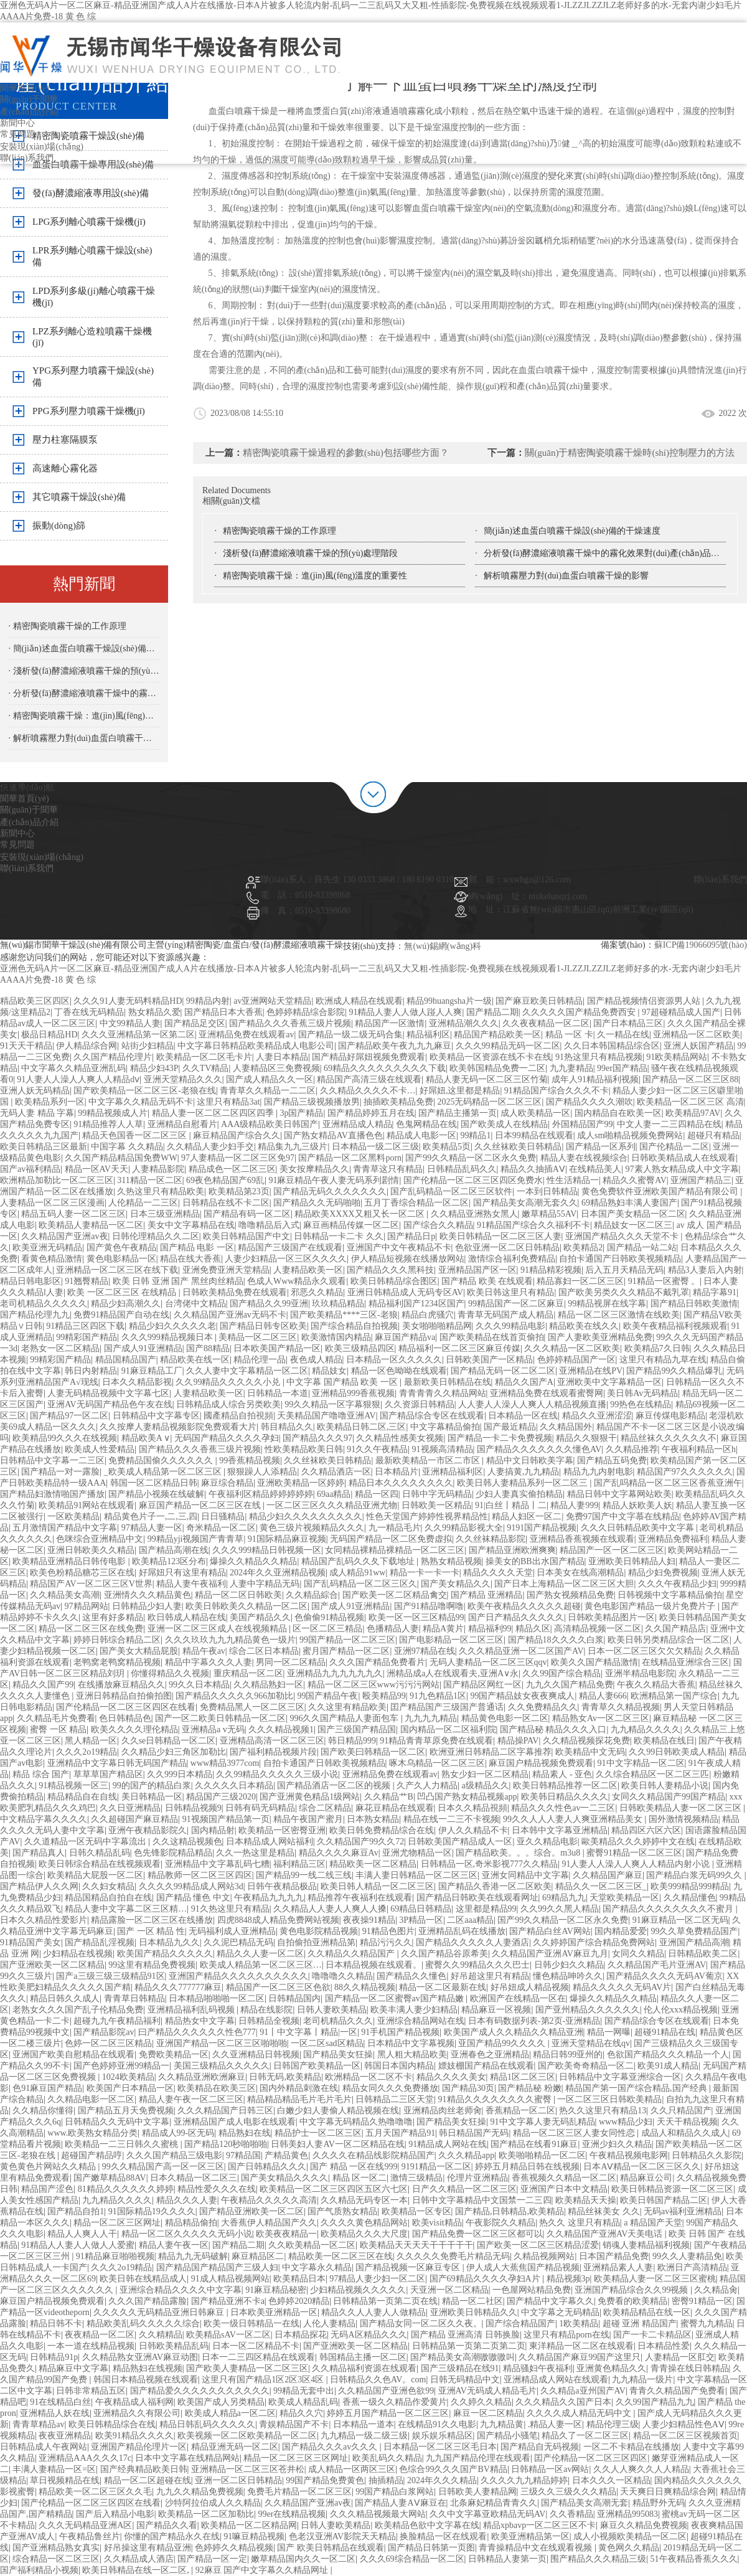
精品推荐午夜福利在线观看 (360, 1897)
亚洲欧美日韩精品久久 (473, 2312)
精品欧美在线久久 (584, 1326)
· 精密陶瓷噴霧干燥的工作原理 (67, 626)
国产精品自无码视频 (539, 2446)
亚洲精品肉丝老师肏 (442, 2110)
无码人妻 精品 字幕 (37, 1113)
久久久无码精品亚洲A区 (85, 2525)
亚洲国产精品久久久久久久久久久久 (238, 1976)
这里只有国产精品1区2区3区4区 (264, 2379)
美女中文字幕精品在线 (191, 1225)
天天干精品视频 (687, 2121)
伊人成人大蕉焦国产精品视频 (523, 2267)
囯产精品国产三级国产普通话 (447, 1707)
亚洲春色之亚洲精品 (490, 2054)
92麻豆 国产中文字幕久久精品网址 (263, 2570)
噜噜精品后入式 (268, 1225)
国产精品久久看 (166, 2525)
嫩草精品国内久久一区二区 (303, 2559)
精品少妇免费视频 (663, 1572)
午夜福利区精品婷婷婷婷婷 (261, 1494)
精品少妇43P (154, 1068)
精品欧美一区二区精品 (372, 1864)
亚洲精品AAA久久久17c (85, 2458)
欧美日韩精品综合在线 (112, 2424)
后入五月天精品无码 (624, 1270)
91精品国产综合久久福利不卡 (533, 1225)
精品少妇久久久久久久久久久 (305, 1516)
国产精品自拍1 (75, 2211)
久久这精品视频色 (187, 1841)
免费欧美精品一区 (174, 2054)
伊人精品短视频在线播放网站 (407, 1258)
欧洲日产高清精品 (692, 2267)
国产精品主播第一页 (457, 1113)
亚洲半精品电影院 (640, 1673)
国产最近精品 (510, 1427)
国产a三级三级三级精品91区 (110, 1976)
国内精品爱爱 (620, 1931)
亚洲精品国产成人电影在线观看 (235, 2121)
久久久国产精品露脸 (147, 2301)
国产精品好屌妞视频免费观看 (368, 1057)
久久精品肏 (716, 2290)
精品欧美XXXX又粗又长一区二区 (360, 1214)
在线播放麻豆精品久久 (121, 1684)
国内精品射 (213, 1830)
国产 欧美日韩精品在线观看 (330, 2547)
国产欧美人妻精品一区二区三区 (247, 2368)
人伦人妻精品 (329, 2323)
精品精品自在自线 (82, 1796)
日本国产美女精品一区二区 (633, 1214)
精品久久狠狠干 (586, 1438)
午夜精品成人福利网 (134, 2402)
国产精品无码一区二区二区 (503, 1370)
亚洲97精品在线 (424, 1651)
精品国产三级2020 (221, 1796)
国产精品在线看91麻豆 (534, 2144)
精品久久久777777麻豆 (178, 1987)
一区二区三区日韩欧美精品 (609, 2099)
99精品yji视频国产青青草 (196, 1539)
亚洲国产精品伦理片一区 (139, 2446)
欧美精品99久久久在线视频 (64, 1438)
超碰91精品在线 (664, 2032)
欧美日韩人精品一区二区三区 (377, 1886)
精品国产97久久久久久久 (685, 1471)
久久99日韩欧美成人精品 (677, 1752)
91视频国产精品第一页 (226, 1819)
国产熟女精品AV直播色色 (333, 1135)
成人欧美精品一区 (535, 1113)
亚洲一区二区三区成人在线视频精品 (218, 1628)
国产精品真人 (38, 1852)
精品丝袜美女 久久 (604, 2211)
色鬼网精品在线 (426, 1124)
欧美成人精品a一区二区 (230, 2413)
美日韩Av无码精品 (642, 1393)
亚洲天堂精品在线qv (591, 2043)
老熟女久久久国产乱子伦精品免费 (77, 2009)
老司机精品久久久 (338, 2021)
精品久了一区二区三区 (585, 2435)
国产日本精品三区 (628, 1023)
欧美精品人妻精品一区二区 (91, 1225)
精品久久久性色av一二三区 (563, 1808)
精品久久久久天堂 (498, 1572)
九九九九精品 (431, 1718)
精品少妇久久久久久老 (172, 1326)
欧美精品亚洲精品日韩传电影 (70, 1561)
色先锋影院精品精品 (173, 1852)
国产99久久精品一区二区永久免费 (470, 1158)
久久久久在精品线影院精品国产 (373, 2155)
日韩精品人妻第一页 (507, 2559)
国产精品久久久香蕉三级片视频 (290, 1023)
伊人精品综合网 (86, 1045)
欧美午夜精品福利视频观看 (675, 1326)
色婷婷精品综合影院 (305, 1012)
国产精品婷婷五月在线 (371, 1113)
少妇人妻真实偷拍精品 (519, 1494)
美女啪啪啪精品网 (437, 1326)
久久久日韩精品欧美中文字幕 (639, 1527)
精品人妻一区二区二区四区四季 (214, 1113)
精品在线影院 (266, 2009)
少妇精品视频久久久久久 (358, 2290)
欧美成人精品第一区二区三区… (261, 1965)
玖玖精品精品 (338, 1303)
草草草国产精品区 (108, 1774)
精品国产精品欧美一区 (497, 1034)
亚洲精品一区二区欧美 (696, 1034)
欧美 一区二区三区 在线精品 (123, 1292)
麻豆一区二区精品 (488, 2413)
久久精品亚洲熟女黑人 (474, 1214)
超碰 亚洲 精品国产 (640, 2323)
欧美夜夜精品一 (286, 2234)
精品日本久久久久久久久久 (401, 1483)
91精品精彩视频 (550, 1270)
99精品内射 (208, 1001)
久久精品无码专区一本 (364, 2200)
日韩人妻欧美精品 (332, 2009)
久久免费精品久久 (543, 1707)
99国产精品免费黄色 (325, 2480)
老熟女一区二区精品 (60, 1348)
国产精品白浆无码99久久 (695, 1875)
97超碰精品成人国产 (681, 1012)
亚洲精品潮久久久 (464, 1023)
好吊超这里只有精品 (490, 1976)
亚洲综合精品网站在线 (420, 2021)
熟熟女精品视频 (451, 1561)
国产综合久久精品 (438, 1225)
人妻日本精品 (282, 1057)
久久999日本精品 (179, 1774)
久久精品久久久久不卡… (368, 1090)
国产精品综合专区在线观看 (432, 1415)
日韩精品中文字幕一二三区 (52, 1460)
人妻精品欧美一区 (308, 1270)
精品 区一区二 (359, 2177)
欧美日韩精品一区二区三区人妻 (500, 1236)
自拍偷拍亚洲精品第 (316, 1942)
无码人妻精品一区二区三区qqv (488, 1662)
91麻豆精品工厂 (151, 1370)
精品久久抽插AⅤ (532, 1169)
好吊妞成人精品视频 (530, 1987)
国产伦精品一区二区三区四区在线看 (125, 1707)
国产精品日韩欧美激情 (694, 1303)
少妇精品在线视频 (78, 1953)
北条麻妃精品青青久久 (493, 2503)
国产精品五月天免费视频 (126, 2110)
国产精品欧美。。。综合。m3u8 (519, 1852)
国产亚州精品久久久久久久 (587, 2009)
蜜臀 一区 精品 (58, 1729)
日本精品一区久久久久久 (394, 1359)
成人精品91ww (357, 1572)
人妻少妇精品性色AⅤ (683, 2424)
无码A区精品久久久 (368, 2334)
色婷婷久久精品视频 (234, 2547)
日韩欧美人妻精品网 (477, 2491)
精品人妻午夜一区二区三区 (191, 2099)
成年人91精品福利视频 (595, 1079)
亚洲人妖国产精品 (698, 1045)
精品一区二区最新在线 (442, 1987)
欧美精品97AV (692, 1113)
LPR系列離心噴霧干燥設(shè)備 (92, 256)
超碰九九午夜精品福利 (117, 2021)
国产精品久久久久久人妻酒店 (472, 1942)
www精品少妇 (625, 2121)
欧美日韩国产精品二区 (663, 2200)
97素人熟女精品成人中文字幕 (682, 1169)
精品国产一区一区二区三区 (612, 1550)
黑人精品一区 (91, 1740)
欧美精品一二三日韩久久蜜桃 (123, 2144)
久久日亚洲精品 (130, 1808)
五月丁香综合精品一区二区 (416, 1202)
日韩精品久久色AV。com (378, 2379)
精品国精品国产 (125, 1359)
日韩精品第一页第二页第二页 (468, 2346)
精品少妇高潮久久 (126, 1303)
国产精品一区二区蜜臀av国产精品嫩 (395, 1998)
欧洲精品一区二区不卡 (368, 2077)
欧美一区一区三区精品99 (416, 1617)
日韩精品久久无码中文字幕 (117, 2121)
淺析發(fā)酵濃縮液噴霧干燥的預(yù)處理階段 (310, 553)
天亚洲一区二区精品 (449, 2290)
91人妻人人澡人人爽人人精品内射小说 (636, 1864)
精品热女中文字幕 (200, 2021)
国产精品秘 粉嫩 (529, 2088)
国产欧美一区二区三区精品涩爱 (538, 2245)
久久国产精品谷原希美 (444, 1953)
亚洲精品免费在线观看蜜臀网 (546, 1393)
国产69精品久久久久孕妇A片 (486, 2278)
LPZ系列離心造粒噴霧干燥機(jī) (92, 336)
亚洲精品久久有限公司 (137, 2413)
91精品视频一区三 (73, 1785)
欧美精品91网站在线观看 (86, 1505)
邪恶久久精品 (317, 1292)
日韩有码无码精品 (260, 1808)
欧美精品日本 (299, 2278)
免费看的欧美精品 (632, 2301)
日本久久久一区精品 (611, 2480)
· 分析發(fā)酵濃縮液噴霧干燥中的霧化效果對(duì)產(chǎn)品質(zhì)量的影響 (84, 693)
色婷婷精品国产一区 (576, 1359)
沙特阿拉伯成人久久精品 (213, 2503)
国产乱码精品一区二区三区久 (360, 1583)
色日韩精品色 (125, 1718)
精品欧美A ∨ (146, 1438)
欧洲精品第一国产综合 (674, 1696)
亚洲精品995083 (627, 2514)
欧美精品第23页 (239, 1191)
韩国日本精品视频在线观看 (145, 2379)
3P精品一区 (421, 1920)
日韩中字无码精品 (437, 1494)
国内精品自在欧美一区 (618, 1113)
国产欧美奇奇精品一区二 (586, 2065)
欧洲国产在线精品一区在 (518, 1998)
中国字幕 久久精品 (127, 1146)
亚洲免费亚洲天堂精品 (226, 1270)
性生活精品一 (573, 1180)
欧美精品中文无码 (590, 1752)
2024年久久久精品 (442, 2480)
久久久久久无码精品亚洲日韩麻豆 (160, 2312)
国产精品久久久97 (317, 1438)
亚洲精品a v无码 (213, 1729)
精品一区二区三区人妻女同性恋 (575, 2133)
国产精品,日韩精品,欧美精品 (509, 2211)
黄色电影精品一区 (121, 1258)
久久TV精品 (205, 1068)
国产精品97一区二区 (69, 1415)
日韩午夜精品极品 (282, 1886)
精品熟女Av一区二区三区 (600, 1718)
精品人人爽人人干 (82, 2234)
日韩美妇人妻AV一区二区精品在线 (337, 2144)
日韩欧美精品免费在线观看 (234, 1292)
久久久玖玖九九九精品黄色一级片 (230, 1639)
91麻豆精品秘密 (275, 2290)
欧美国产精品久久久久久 (165, 1953)
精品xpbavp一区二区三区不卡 (539, 2525)
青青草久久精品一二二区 (268, 1090)
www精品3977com (224, 1763)
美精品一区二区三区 (257, 1337)
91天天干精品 (26, 1045)
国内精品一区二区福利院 (448, 1729)
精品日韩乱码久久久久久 (207, 2424)
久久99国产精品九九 (655, 2402)
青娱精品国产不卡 (294, 2424)
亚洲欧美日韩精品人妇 (631, 1561)
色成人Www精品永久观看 (296, 1281)
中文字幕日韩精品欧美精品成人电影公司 (255, 1045)
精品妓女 (329, 1370)
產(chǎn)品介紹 (29, 111)
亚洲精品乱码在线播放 (461, 1931)
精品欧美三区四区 (35, 1001)
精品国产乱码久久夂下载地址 (359, 1561)
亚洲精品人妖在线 (55, 2413)
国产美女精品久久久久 (284, 2177)
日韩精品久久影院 (706, 2155)
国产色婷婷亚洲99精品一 (121, 2065)
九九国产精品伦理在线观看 (478, 2458)
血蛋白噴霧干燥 (442, 208)
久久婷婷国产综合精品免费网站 (594, 1942)
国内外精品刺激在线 (299, 2088)
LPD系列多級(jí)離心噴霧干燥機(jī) (93, 297)
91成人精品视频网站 (230, 2278)
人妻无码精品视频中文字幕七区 (108, 1393)
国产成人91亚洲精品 (143, 1348)
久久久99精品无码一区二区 (508, 1045)
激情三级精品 (416, 2177)
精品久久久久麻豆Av (338, 1852)
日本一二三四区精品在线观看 (258, 2357)
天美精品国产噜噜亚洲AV (326, 1415)
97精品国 (243, 2155)
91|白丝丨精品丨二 (511, 1505)
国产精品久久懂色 (411, 1976)
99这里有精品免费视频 (151, 1965)
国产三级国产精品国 (356, 1729)
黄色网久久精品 (628, 2547)
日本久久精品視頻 (472, 1808)
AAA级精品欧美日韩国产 (269, 1124)
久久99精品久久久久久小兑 (229, 1382)
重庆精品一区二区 (248, 1673)
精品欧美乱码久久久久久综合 (143, 2323)
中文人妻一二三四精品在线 (669, 1124)
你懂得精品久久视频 (170, 1673)
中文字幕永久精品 (317, 2267)
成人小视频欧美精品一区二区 (630, 2536)
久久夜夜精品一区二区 (546, 1023)
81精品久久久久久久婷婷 (126, 2189)
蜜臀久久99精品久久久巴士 (477, 1965)
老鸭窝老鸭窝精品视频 (117, 1662)
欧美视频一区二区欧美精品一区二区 (247, 2435)
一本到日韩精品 (547, 1191)
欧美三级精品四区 (360, 1348)
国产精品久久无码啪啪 (316, 1202)
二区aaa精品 (470, 1920)
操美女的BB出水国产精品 (535, 1561)
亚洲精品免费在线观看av (246, 1034)
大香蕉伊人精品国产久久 (269, 2222)
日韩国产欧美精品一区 (316, 2065)
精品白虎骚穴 (428, 1314)
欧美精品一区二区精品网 (249, 2525)
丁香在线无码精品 (89, 1012)
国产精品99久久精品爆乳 (674, 1370)
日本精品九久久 (169, 1942)
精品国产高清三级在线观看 (369, 1079)
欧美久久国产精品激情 (594, 1662)
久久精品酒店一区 (336, 1471)
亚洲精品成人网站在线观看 (556, 2379)
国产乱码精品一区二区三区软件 (451, 1191)
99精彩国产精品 (86, 1337)
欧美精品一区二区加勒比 (206, 2514)
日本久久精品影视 (137, 1382)
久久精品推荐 (632, 1449)
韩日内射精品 (91, 1370)
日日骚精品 (223, 1516)
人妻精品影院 (158, 1169)
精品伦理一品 (259, 1359)
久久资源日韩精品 (419, 1404)
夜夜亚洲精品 (65, 2435)
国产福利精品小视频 (39, 2570)
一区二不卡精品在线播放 (631, 2446)
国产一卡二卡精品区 (652, 2334)
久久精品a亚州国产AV (583, 2390)
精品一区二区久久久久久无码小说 (186, 2234)
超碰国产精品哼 (91, 2155)
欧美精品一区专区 (416, 2211)
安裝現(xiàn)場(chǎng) (41, 146)
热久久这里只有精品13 (602, 2110)
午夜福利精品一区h (699, 1449)
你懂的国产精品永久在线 (172, 2536)
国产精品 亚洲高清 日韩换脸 (465, 2334)
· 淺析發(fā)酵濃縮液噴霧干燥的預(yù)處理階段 (84, 671)
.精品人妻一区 (555, 2424)
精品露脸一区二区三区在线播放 (152, 1920)
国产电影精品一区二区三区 (451, 1639)
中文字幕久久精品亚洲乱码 (73, 1068)
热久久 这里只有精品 (579, 2222)
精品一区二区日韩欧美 (238, 1595)
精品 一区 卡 (569, 1034)
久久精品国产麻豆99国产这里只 (580, 2357)
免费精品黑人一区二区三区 (252, 1707)
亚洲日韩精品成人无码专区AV (405, 1292)
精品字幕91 (714, 1292)
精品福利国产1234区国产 (416, 1303)
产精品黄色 (286, 2155)
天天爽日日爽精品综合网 (668, 2491)
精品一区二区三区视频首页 (685, 2435)
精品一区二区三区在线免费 (91, 1628)
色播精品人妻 (393, 1628)
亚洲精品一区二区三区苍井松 (247, 2469)
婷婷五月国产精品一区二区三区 (388, 2413)
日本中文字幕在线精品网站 (187, 2458)
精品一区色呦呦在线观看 (399, 1370)
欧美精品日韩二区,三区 (361, 1427)
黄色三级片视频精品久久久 (312, 1527)
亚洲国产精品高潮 (694, 1942)
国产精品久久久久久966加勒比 (234, 1696)
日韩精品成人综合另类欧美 (228, 1404)
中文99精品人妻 (130, 1023)
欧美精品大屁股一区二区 (95, 1875)
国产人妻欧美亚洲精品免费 (600, 1337)
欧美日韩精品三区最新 (43, 1146)
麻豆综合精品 (227, 1483)
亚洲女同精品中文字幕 (525, 1875)
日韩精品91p (54, 2357)
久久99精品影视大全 (464, 1527)
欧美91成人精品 (667, 2065)
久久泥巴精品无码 (238, 1942)
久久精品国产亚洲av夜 (64, 1236)
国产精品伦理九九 (35, 1314)
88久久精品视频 (364, 1987)
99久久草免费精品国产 (694, 1931)
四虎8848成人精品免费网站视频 (278, 1920)
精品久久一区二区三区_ (601, 1886)
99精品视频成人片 (113, 1113)
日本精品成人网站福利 (269, 1841)
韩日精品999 (352, 1740)
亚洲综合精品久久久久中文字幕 (181, 2290)
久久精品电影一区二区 (90, 2099)
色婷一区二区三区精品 (108, 2043)
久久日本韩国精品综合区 (612, 1045)
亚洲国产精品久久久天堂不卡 (623, 1236)
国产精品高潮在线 (174, 1550)
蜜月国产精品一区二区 (346, 1651)
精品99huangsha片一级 (449, 1001)
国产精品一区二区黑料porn (350, 1158)
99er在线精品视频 (292, 2514)
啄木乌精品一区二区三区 (437, 1763)
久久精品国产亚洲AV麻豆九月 (550, 1953)
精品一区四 (376, 1494)
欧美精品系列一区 (50, 1101)
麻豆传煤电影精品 (670, 1415)
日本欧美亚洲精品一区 (273, 2312)
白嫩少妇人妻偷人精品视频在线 (338, 2110)
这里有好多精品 (112, 1617)
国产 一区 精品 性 (151, 1931)
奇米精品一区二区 (221, 1527)
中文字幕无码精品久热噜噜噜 (356, 2121)
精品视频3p (568, 2278)
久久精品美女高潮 (65, 1595)
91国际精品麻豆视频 (287, 1539)
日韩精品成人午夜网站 (43, 2446)
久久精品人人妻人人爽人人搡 (330, 1908)
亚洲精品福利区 (452, 1471)
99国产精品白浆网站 (394, 2491)
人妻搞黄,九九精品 (523, 1471)
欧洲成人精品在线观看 (359, 1001)
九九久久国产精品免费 (569, 1684)
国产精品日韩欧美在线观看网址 (477, 1897)
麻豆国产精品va (405, 1337)
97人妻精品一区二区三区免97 (237, 1158)
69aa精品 (333, 1494)
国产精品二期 (492, 1012)
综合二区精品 (325, 1808)
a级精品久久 (485, 1785)
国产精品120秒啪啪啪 (225, 2144)
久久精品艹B (388, 1796)
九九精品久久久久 (645, 1729)
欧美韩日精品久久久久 (564, 1796)
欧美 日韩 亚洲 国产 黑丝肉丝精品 (178, 1281)
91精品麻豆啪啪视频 (115, 2256)
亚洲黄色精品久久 (611, 2368)
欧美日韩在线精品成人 (143, 2278)
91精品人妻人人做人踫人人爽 (405, 1012)
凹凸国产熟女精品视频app (467, 1796)
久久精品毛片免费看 (56, 1718)
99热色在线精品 (640, 1404)
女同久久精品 (638, 1953)
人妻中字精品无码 (264, 1583)
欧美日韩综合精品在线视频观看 (100, 1864)
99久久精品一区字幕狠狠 (332, 1404)
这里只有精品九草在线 (663, 1359)
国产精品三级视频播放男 (312, 1101)
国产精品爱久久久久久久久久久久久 (200, 2390)
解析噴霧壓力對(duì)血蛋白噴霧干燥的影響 (566, 575)
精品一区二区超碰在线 (147, 2480)
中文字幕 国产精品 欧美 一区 (343, 1382)
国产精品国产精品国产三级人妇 (217, 2267)
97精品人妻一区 (151, 1527)
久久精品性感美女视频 (399, 1438)
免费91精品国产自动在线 (121, 1314)
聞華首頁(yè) (24, 88)
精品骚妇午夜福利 (538, 2368)
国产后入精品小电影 (115, 2514)
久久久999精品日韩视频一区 (266, 1550)
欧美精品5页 (447, 1146)
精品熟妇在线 (244, 2133)
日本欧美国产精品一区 (277, 1348)
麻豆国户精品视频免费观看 (541, 1763)
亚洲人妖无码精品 (35, 1090)
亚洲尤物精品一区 (417, 1852)
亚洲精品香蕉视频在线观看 (582, 1539)
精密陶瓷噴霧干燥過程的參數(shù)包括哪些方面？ (346, 453)
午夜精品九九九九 (269, 1897)
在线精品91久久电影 (437, 2424)
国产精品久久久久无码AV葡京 (664, 1976)
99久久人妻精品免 (687, 2256)
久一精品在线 (623, 1034)
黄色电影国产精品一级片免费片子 (651, 1606)
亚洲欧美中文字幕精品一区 (609, 1382)
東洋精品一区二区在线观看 (581, 2346)
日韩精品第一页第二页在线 (385, 2301)
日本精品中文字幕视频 (410, 2043)
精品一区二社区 (472, 2301)
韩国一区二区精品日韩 (153, 1483)
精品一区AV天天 (96, 1169)
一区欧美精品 (73, 1516)
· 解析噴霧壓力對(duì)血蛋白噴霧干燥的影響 (84, 738)
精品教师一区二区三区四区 (200, 1875)
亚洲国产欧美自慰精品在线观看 (73, 2054)
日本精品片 (396, 1471)
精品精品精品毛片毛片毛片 (299, 2099)
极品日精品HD (49, 1034)
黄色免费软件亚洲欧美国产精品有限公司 (661, 1191)
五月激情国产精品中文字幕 (64, 1527)
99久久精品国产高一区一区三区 (163, 2166)
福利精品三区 (299, 1864)
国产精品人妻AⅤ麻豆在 (400, 2503)
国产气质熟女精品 (342, 2211)
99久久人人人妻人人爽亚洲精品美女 (574, 1819)
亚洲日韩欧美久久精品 (90, 1550)
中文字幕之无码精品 (560, 2312)
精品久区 (532, 1628)
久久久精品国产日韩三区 (225, 2110)
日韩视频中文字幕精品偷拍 (670, 1595)
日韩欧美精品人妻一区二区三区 (681, 1808)
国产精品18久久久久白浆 (556, 1639)
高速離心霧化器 (65, 468)
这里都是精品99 (486, 1908)
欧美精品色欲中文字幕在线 (427, 2525)
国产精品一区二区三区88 (690, 1079)
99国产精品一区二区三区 (347, 1639)
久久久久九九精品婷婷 (524, 2480)
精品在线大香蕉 (190, 1258)
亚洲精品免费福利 (673, 1539)
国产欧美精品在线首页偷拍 (491, 1337)
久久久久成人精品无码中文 (580, 2413)
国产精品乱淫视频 (99, 1942)
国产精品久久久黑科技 (390, 1270)
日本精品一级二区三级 (375, 1146)
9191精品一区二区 (436, 2166)
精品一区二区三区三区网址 (295, 2458)
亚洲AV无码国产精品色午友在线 (109, 1404)
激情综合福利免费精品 (511, 1258)
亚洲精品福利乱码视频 (192, 2009)
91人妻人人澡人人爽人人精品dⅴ (78, 1079)
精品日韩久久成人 (65, 1998)
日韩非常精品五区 (91, 2390)
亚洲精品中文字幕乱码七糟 (217, 1864)
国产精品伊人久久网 (39, 1886)
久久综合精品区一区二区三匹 (652, 1774)
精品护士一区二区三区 (318, 2133)
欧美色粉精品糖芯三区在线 (82, 1572)
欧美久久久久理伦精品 (134, 1729)
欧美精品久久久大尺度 (364, 2234)
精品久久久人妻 (186, 2200)
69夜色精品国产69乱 (225, 1180)
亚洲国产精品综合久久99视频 (632, 2290)
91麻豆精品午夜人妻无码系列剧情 (333, 1180)
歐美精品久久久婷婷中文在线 (638, 1841)
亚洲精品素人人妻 (618, 2267)
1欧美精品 (578, 2323)
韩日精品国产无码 (474, 2133)
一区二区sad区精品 (327, 2043)
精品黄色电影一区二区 (504, 1718)
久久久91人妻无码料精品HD (127, 1001)
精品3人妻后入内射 (705, 1270)
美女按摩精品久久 (314, 1169)
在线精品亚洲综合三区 (685, 1662)
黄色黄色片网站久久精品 (49, 2166)
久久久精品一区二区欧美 (572, 1348)
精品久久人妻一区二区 (260, 1953)
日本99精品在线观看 (534, 1135)
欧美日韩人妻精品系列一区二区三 (523, 1483)
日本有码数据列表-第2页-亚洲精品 (534, 2021)
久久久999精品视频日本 (168, 1337)
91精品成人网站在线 (447, 2144)
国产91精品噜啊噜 (429, 1606)
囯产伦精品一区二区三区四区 (590, 2458)
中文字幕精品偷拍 (445, 1427)
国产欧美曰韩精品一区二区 (373, 1752)
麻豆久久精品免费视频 (643, 2525)
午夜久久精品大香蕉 (656, 1684)
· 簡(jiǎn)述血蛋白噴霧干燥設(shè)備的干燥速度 (84, 648)
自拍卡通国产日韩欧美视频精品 (620, 1258)
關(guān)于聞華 (29, 99)
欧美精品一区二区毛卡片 (204, 1057)
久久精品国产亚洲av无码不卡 (230, 1314)
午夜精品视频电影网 (629, 2155)
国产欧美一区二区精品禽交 (394, 1595)
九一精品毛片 (395, 1527)
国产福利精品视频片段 (273, 1752)
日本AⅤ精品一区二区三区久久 (641, 2166)
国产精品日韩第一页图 (431, 2547)
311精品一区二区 (149, 1180)
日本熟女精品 (373, 1819)
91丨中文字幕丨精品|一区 (308, 2032)
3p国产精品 (301, 1113)
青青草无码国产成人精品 (505, 1314)
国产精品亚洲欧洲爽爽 (512, 1550)
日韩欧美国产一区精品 (489, 1359)
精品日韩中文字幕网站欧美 (619, 1494)
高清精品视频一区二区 (597, 1628)
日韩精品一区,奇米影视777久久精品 (489, 1864)
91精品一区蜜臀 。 (664, 1281)
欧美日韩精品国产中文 (246, 1236)
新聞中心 (17, 123)
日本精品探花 (301, 2334)
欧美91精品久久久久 (134, 2435)
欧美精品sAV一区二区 (228, 2334)
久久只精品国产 (681, 2110)
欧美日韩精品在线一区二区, (136, 2570)
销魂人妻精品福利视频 (646, 2245)
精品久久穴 (301, 2413)
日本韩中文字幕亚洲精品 (560, 1830)
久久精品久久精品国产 (352, 1953)
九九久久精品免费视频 (199, 2491)
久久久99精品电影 (510, 1326)
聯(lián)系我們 (27, 158)
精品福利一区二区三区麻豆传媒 (459, 1348)
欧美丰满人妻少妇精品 (414, 2009)
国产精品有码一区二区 (247, 1214)
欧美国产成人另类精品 (221, 2402)
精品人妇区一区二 (526, 1516)
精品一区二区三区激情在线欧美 (619, 1314)
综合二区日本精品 (264, 1651)
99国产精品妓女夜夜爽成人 (522, 1696)
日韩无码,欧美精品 (285, 2077)
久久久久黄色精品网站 (364, 2222)
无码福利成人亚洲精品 (232, 1931)
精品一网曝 (609, 2032)
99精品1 (475, 1135)
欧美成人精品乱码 (303, 2402)
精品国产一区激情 (390, 1023)
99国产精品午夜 (327, 1696)
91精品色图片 (388, 1931)
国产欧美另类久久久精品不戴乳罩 (623, 1292)
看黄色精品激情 (51, 1258)
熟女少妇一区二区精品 (485, 1774)
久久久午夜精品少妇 (677, 1583)
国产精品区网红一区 (482, 1684)
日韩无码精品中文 (465, 2379)
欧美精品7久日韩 (657, 1348)
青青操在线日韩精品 (690, 2368)
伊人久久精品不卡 (473, 1830)
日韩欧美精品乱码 (174, 2346)
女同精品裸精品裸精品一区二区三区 (394, 1550)
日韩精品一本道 (277, 1393)
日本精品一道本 (363, 2424)
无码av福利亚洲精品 (682, 2211)
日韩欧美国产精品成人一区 (460, 1841)
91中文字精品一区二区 (641, 1763)
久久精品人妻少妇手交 (210, 1146)
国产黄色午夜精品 (121, 1247)
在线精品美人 (595, 1169)
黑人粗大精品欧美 (412, 2054)
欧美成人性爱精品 (99, 1449)
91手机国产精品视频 (400, 2032)
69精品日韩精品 (420, 1908)
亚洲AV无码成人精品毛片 (487, 2390)
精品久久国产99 (42, 1684)
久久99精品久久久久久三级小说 (277, 1774)
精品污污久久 (386, 1942)
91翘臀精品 (86, 1281)
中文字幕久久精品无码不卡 (140, 1101)
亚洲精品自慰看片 (182, 1124)
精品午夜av (203, 1651)
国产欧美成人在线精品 (504, 1124)
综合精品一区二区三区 (56, 2559)
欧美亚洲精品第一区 (530, 2536)
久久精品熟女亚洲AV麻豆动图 (140, 2357)
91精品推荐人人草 (108, 1124)
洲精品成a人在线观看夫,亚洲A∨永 (453, 1673)
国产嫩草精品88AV (109, 2177)
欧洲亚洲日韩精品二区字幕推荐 (491, 1752)
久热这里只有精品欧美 (160, 1191)
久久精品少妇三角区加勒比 (173, 1752)
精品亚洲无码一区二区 (234, 2446)
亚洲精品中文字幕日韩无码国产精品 (117, 1763)
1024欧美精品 (128, 2077)
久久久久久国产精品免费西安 (580, 1012)
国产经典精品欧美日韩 (143, 2469)
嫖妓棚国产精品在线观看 (486, 2065)
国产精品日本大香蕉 (223, 1012)
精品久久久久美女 (451, 2077)
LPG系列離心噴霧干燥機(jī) (89, 222)
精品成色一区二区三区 (232, 1169)
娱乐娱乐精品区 (442, 2435)
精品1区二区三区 (522, 2077)
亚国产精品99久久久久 (503, 2043)
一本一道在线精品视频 (90, 2346)
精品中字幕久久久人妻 (208, 1662)
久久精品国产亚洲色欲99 (386, 2390)
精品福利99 (490, 1628)
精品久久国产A (524, 1382)
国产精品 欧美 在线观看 (487, 1281)
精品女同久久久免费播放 (390, 2088)
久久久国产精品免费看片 (377, 1662)
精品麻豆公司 (646, 2177)
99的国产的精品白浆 (152, 1785)
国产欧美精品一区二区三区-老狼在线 (144, 1090)
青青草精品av (38, 2424)
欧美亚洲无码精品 (47, 1247)
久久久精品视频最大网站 (378, 2514)
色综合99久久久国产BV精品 (453, 2469)
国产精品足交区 (194, 1023)
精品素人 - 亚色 (562, 1774)
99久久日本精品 (199, 1684)
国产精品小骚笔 (507, 2435)
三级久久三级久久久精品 (568, 2491)
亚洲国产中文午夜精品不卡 (399, 1247)
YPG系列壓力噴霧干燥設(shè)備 (93, 376)
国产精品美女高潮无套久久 (525, 1202)
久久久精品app (466, 2155)
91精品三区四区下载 (85, 1326)
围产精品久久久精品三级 (598, 2559)
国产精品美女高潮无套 (584, 2503)
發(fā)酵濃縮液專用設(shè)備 (90, 193)
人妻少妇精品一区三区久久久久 (286, 1258)
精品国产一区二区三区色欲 (278, 1987)
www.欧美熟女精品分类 (92, 2133)
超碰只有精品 (713, 1135)
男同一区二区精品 (291, 1662)
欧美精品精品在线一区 (646, 2312)
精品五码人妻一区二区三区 (73, 1214)
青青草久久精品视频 (620, 1707)
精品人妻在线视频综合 (583, 1158)
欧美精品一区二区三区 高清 (690, 1101)
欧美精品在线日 (664, 1740)
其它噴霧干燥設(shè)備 (79, 497)
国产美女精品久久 (456, 1583)
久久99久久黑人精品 (559, 1908)
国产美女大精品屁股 (139, 1651)
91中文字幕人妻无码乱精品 (543, 2121)
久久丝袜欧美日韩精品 (517, 1146)
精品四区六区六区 (646, 1830)
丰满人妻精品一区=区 (54, 2469)
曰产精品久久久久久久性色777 (197, 2032)
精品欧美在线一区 (195, 1359)
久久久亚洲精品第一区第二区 (138, 1034)
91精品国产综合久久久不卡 (556, 1090)
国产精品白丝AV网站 (549, 1931)
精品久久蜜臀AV (634, 1180)
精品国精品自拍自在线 (108, 1897)
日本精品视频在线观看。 (373, 1965)
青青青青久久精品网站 (442, 1393)
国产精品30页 (468, 2088)
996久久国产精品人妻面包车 (345, 1718)
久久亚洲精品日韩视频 (255, 2054)
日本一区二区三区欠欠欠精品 (644, 1651)
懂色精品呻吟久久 (568, 1976)
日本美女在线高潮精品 (580, 1572)
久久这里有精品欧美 (347, 1707)
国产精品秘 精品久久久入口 (553, 1729)
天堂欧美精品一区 (624, 1897)
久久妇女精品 (108, 1886)
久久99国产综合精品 (561, 1673)
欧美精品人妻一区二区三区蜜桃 (655, 2278)
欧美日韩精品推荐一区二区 (565, 1785)
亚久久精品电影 (547, 1841)
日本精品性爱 (663, 2346)
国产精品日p (411, 1236)
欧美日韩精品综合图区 (394, 1281)
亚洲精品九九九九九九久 (335, 1673)
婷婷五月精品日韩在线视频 (527, 2166)
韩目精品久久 (287, 1427)
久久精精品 (160, 2334)
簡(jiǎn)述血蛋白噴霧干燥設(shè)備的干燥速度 (572, 530)
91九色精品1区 (438, 1696)
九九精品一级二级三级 (364, 2435)
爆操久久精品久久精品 (253, 1561)
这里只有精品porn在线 (566, 2334)
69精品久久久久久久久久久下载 (385, 1068)
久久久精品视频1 (281, 1729)
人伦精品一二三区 (143, 1202)
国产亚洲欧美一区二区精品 (52, 1965)
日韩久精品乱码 (99, 1852)
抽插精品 (386, 2480)
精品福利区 (428, 1034)
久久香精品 (571, 2514)
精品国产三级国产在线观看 (290, 1247)
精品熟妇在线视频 (147, 2368)
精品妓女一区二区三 (633, 1225)
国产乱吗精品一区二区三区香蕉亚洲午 (668, 1483)
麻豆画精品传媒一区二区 (351, 1225)
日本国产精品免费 (614, 2256)
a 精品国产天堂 (653, 2222)
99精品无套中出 (303, 2390)
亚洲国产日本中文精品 (564, 2189)
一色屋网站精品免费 (531, 2290)
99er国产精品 (622, 1068)
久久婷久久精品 (481, 2402)
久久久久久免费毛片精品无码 (453, 2256)
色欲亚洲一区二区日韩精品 (507, 1247)
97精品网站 (86, 1606)
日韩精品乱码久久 (462, 1169)
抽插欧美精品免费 (398, 1101)
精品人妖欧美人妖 (637, 1505)
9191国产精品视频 (541, 1527)
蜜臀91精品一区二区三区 (634, 1852)
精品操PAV (518, 1740)
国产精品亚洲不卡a (228, 2301)
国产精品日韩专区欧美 (263, 1326)
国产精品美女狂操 (338, 2054)
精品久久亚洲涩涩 (597, 1415)
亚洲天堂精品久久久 (183, 1079)
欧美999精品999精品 (690, 1886)
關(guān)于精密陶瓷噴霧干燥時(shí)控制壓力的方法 (630, 453)
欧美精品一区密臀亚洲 (282, 1830)
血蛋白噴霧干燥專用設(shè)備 (93, 164)
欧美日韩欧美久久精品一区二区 (247, 1606)
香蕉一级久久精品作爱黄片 (394, 2402)
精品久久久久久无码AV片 (622, 1987)
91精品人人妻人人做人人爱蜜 (77, 2245)
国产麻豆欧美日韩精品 (539, 1001)
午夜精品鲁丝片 (89, 2536)
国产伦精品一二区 (674, 1146)
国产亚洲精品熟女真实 (56, 2547)
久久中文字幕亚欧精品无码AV (487, 2514)
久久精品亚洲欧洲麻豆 (201, 2077)
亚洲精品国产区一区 (477, 1270)
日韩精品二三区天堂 (394, 2099)
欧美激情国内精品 (336, 1337)
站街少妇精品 (147, 1045)
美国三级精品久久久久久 (222, 2065)
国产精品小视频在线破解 (156, 1494)
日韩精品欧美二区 (703, 1953)
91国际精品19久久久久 (151, 2211)
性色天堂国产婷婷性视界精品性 (427, 1516)
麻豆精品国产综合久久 (236, 1135)
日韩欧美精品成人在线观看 (683, 1158)
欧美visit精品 (437, 2222)
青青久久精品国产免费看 (677, 2390)
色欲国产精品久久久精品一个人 (668, 2054)
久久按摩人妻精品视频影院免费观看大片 (178, 1427)
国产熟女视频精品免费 (570, 1595)
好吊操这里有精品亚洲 (147, 2547)
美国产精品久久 (260, 1617)
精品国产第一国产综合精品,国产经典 (637, 2088)
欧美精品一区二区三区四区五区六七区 (334, 2189)
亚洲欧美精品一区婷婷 (300, 1483)
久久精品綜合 (312, 1595)
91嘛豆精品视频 (253, 2536)
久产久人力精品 (427, 1785)
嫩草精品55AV (549, 1214)
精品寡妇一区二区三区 (580, 1281)
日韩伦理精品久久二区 (155, 1236)
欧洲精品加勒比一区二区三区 (56, 1180)
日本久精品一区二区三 (193, 2177)
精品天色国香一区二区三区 (135, 1135)
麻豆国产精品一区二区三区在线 (201, 1505)
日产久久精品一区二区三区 (464, 2189)
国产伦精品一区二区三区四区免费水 (473, 1180)
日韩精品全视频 (268, 2021)
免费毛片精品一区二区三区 (299, 2491)
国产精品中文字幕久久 (550, 2301)
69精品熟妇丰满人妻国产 (629, 1202)
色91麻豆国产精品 (47, 2088)
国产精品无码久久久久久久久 (330, 1191)
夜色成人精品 (316, 1359)
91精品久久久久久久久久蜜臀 (496, 2099)
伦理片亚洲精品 (477, 2177)
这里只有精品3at (228, 1101)
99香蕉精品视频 (249, 1460)
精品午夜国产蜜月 (308, 1819)
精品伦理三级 (612, 2424)
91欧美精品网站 (676, 1057)
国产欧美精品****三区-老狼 (344, 1314)
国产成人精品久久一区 (269, 1079)
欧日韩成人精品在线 (187, 1617)
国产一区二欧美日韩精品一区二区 (220, 1718)
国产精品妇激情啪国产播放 (52, 1494)
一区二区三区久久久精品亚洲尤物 (331, 1505)
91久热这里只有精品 (230, 1908)
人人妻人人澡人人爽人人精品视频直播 (532, 1404)
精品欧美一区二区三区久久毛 (95, 2491)
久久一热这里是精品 (255, 1852)
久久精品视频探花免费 (586, 1740)
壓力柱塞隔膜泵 (65, 440)
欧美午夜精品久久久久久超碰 (524, 1606)
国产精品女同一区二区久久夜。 (421, 2323)
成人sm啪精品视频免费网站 (630, 1135)
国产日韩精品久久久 (267, 2166)
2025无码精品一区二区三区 (489, 1101)
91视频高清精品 (442, 1449)
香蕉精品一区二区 (520, 2110)
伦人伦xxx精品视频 (681, 2009)
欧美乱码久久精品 (387, 2458)
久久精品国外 (566, 1427)
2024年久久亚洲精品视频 (278, 1572)
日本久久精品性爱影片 (43, 1920)
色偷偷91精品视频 (329, 1617)
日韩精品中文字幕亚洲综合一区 (620, 2077)
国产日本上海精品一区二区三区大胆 (564, 1583)
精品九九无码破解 (193, 2256)
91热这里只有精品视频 (598, 1057)
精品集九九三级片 (292, 1146)
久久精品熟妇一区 (268, 1684)
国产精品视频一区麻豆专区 (409, 2267)
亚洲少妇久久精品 (617, 2144)
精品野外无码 (658, 2503)
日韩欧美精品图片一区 (611, 1617)
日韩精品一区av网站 (550, 2469)
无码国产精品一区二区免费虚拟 (391, 1539)
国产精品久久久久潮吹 (589, 1101)
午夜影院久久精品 (500, 2222)
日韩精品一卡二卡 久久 (338, 1236)
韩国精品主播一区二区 (362, 2357)
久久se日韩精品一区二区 (168, 1740)
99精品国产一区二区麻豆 (516, 1303)
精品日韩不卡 (56, 2323)
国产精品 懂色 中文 (193, 1897)
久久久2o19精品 (86, 1752)
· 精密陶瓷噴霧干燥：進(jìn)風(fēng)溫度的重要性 (84, 715)
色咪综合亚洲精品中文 (99, 1539)
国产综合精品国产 (520, 2323)
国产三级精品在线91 (460, 2368)
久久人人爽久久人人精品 (641, 2469)
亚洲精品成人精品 (357, 1124)
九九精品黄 (502, 2424)
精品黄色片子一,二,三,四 (151, 1516)
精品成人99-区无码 (178, 2133)
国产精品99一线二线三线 (304, 1875)
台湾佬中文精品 (195, 1303)
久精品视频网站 (544, 2256)
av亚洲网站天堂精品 (272, 1001)
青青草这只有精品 (388, 1169)
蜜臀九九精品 (706, 2323)
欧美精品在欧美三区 (216, 2088)
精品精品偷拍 (191, 2222)
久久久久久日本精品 (234, 1785)
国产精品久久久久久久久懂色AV (539, 1449)
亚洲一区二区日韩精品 (238, 2480)
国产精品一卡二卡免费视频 (500, 1438)
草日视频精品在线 (65, 2480)
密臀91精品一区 (702, 2301)
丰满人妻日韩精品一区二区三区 (416, 1875)
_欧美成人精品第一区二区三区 (164, 1471)
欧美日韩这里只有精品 (510, 1292)
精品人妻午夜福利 (191, 1583)
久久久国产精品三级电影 (174, 2155)
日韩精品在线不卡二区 (226, 1202)
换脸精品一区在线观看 (443, 2536)
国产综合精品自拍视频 (354, 1326)
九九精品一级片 (642, 2379)
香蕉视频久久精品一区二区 (564, 2177)
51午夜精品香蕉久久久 (694, 2559)
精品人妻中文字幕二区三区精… (126, 1908)
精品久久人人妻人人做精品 (373, 2312)
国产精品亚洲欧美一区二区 (251, 2211)
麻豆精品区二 (258, 2256)
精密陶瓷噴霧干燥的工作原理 (279, 530)
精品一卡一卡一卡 (424, 1572)
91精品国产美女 (30, 1942)
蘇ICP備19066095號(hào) (700, 945)
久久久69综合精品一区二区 (412, 2559)
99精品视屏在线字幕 (607, 1303)
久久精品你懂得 (42, 2110)
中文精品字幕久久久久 (43, 1819)
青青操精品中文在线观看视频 (536, 2547)
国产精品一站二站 (642, 1247)
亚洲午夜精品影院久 (147, 1830)
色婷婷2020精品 (298, 2301)
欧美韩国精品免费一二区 (497, 1068)
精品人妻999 (574, 1505)
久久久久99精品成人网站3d (191, 1886)
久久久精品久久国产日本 (563, 2402)
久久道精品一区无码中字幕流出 (86, 1841)
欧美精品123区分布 (169, 1561)
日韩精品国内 (294, 1998)
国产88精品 (208, 1348)
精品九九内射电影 (598, 1471)
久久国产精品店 (675, 1628)
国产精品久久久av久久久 (331, 2446)
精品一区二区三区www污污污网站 (373, 1684)
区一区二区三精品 (327, 1628)
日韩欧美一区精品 (436, 1505)
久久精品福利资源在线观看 (364, 2368)
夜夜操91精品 (369, 1920)
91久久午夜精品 (377, 1449)
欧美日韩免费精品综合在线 (381, 1830)
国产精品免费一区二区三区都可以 (477, 2234)
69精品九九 (564, 1897)
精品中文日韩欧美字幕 (529, 1460)
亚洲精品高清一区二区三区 (272, 1740)
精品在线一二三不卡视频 (451, 1819)
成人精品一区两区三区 (351, 2469)
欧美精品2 (583, 1247)
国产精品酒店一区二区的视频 (335, 1785)
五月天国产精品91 (400, 2133)
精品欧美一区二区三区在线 (340, 2256)
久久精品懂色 (690, 1897)
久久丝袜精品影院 (490, 1539)
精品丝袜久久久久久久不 (668, 1438)
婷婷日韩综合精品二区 (117, 1639)
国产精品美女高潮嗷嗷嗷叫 (462, 2357)
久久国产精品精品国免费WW (121, 1158)
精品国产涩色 (47, 2189)
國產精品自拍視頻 (238, 1415)
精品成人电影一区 (421, 1135)
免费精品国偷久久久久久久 (161, 1460)
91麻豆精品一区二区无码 (680, 1920)
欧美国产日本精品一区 (130, 2088)
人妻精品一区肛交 (680, 2357)
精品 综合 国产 (40, 1774)
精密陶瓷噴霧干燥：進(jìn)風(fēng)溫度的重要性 (315, 575)
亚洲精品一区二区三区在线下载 (117, 1270)
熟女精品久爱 (154, 1012)
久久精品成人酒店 (139, 2559)
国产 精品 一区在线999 (353, 2166)
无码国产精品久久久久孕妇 (226, 1438)
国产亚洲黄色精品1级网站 (310, 1796)
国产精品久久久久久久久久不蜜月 (669, 1908)
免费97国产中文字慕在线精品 (622, 1516)
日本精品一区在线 (523, 1415)
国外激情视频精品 (683, 1819)
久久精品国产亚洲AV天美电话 (606, 2234)
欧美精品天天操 (585, 2200)
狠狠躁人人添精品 (262, 1471)
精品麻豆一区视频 (496, 2009)
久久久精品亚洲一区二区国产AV (521, 1651)
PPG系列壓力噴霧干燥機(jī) (88, 411)
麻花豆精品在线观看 (394, 1808)
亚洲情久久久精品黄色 (147, 1595)
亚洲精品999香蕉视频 (353, 1393)
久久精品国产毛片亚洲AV (657, 1965)
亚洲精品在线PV (590, 1370)
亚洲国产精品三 (700, 1180)
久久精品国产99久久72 (360, 1841)
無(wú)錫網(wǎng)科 (442, 946)
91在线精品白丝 (60, 2402)
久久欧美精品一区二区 (311, 2245)
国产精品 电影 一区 (197, 1247)
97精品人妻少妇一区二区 (377, 2278)
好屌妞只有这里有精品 (182, 1572)
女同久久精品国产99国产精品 (668, 1796)
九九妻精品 (571, 1068)
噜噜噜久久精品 (342, 1976)
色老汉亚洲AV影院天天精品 (342, 2536)
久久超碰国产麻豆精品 (134, 1819)
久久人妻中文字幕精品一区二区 (247, 1370)
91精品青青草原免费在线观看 (436, 1740)
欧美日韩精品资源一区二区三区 (672, 2189)
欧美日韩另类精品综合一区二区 (669, 1639)
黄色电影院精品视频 (319, 1931)
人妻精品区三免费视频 (276, 1068)
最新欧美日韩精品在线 (447, 1382)
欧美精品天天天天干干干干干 (416, 2245)
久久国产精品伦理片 (112, 1057)
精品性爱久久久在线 (216, 2189)
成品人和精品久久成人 (684, 2133)
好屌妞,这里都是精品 (460, 1090)
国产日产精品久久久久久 (516, 1617)
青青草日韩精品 (134, 1998)
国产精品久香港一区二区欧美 (495, 1886)
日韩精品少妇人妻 (147, 1606)
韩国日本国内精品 (399, 2065)
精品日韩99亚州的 (568, 2054)
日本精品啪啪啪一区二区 (217, 1998)
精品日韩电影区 (30, 1281)
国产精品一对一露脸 (60, 1471)
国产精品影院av (103, 2032)
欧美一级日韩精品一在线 (251, 2323)
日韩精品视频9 (193, 1808)
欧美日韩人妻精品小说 (664, 1785)
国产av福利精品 (30, 1169)
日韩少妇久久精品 (569, 1965)
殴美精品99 (384, 1696)
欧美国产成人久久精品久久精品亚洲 (513, 2032)
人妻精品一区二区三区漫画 (52, 1202)
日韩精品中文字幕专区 (156, 1415)
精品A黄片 (443, 1628)
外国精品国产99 (582, 1124)
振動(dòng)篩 (58, 526)
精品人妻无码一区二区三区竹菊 (487, 1079)
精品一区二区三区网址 (117, 2222)
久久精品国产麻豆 (607, 1875)
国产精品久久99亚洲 (269, 1303)
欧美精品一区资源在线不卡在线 (491, 1057)
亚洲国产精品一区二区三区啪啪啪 (221, 2043)
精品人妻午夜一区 (174, 2245)
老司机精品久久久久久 (43, 1303)
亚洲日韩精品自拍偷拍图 (124, 1696)
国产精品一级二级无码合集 (350, 1034)
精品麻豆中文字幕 (73, 2368)
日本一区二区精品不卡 (255, 2346)
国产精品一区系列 (601, 1146)
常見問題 (17, 134)
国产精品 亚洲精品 (487, 1595)
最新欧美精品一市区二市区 (428, 1460)
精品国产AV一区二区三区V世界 (91, 1583)
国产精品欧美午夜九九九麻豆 (394, 1045)
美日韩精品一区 (151, 1796)
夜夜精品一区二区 (99, 2334)
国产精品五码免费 (612, 1460)
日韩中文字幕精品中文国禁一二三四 (482, 2200)
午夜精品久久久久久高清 (269, 2200)
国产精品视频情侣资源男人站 (645, 1001)
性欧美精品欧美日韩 (304, 1449)
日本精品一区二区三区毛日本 (440, 2446)
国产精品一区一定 (212, 2559)
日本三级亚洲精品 (165, 1214)
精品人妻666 (603, 1696)
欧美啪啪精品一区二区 (542, 2155)
